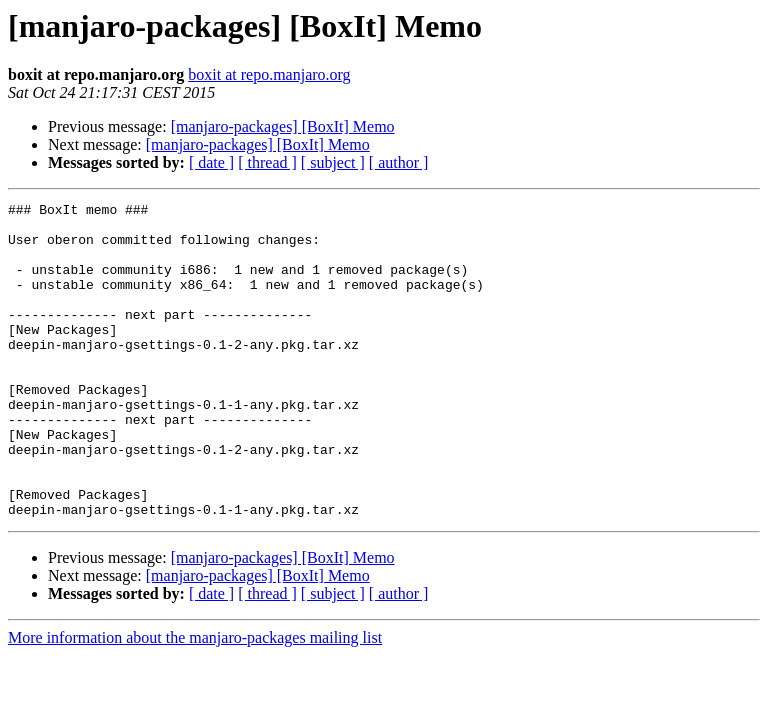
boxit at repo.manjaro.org (269, 74)
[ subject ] (333, 162)
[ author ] (399, 162)
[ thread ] (267, 162)
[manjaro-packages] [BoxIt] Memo (283, 126)
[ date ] (211, 162)
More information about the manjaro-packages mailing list (195, 700)
